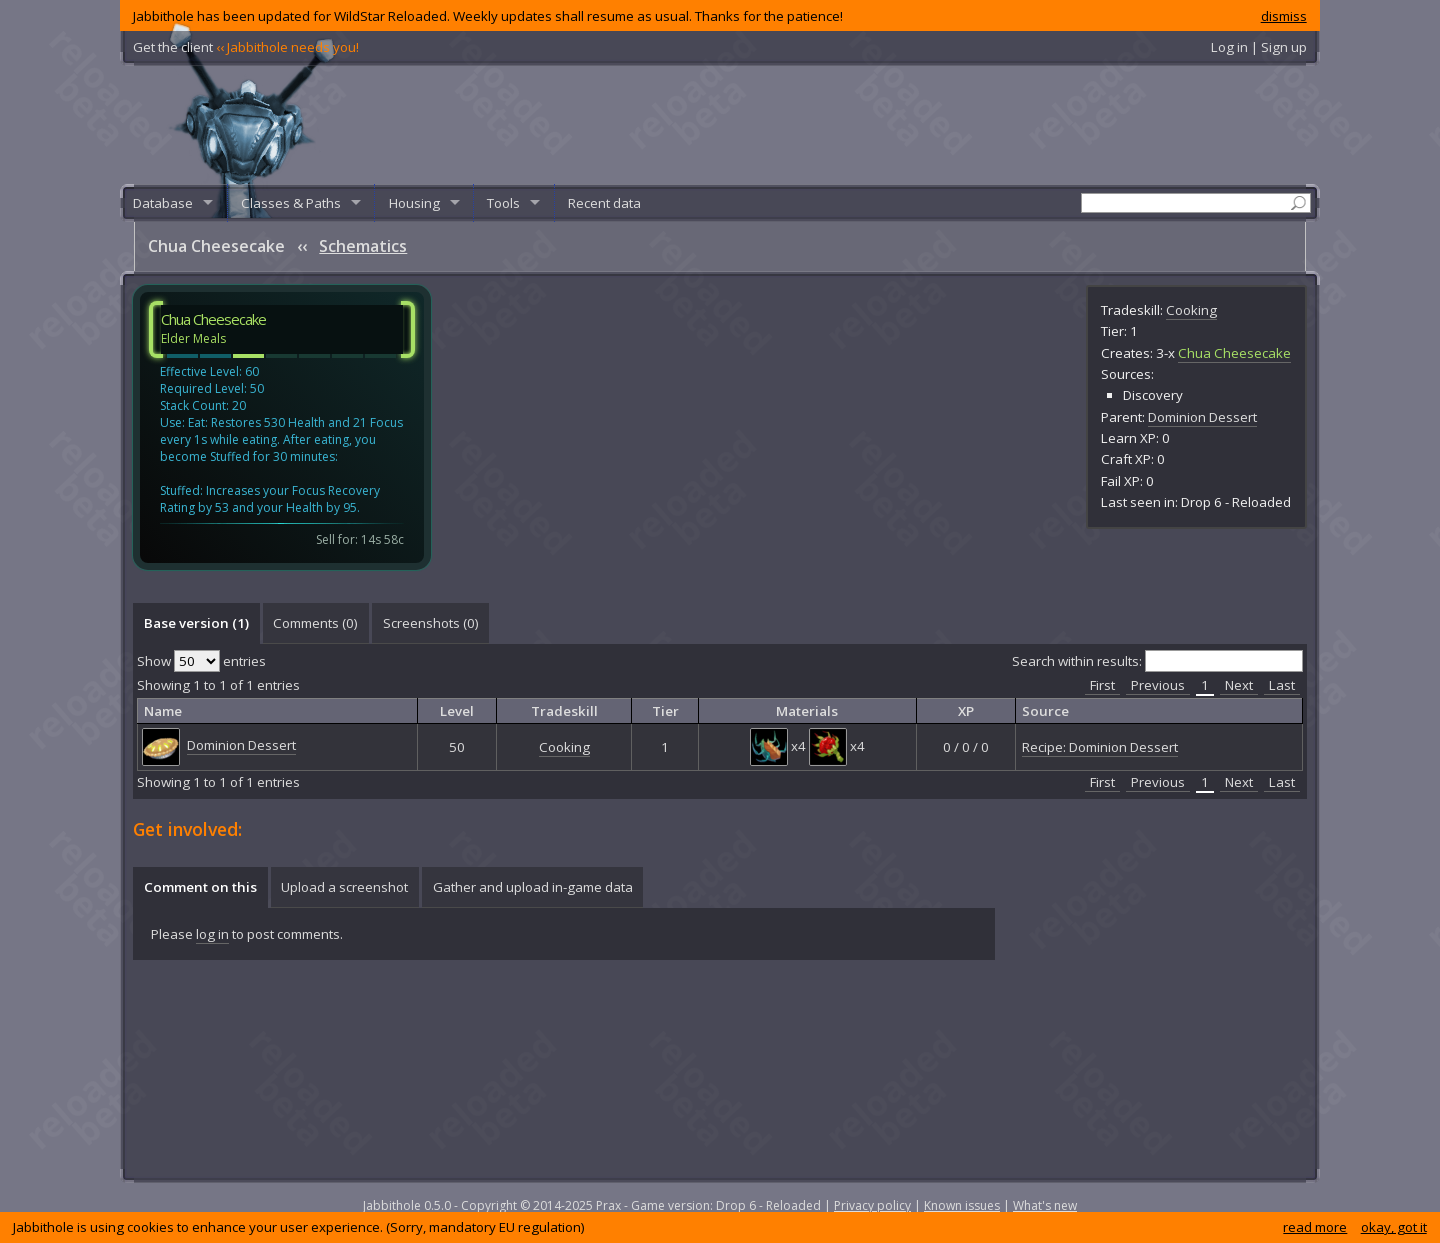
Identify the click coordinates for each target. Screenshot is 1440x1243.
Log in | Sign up (1259, 47)
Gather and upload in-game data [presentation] (533, 887)
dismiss (1284, 16)
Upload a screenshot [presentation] (344, 887)
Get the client (246, 47)
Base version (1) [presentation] (196, 623)
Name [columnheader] (163, 711)
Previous (1158, 685)
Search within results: (1157, 661)
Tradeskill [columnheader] (564, 711)
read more (1315, 1227)
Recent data (604, 203)
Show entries (201, 661)
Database (163, 203)
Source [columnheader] (1045, 711)
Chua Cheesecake (1234, 353)
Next (1239, 685)
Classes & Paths (291, 203)
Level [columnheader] (457, 711)
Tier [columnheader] (665, 711)
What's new (1045, 1205)
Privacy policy (872, 1205)
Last (1282, 685)
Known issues (962, 1205)
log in (212, 934)
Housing (414, 203)
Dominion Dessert (1202, 417)
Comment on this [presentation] (200, 887)
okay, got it (1394, 1227)
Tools (503, 203)
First (1102, 685)
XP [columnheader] (966, 711)
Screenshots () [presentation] (431, 623)
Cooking (1191, 310)
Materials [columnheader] (807, 711)
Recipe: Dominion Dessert (1100, 747)
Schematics (363, 246)
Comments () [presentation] (315, 623)
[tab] (196, 623)
